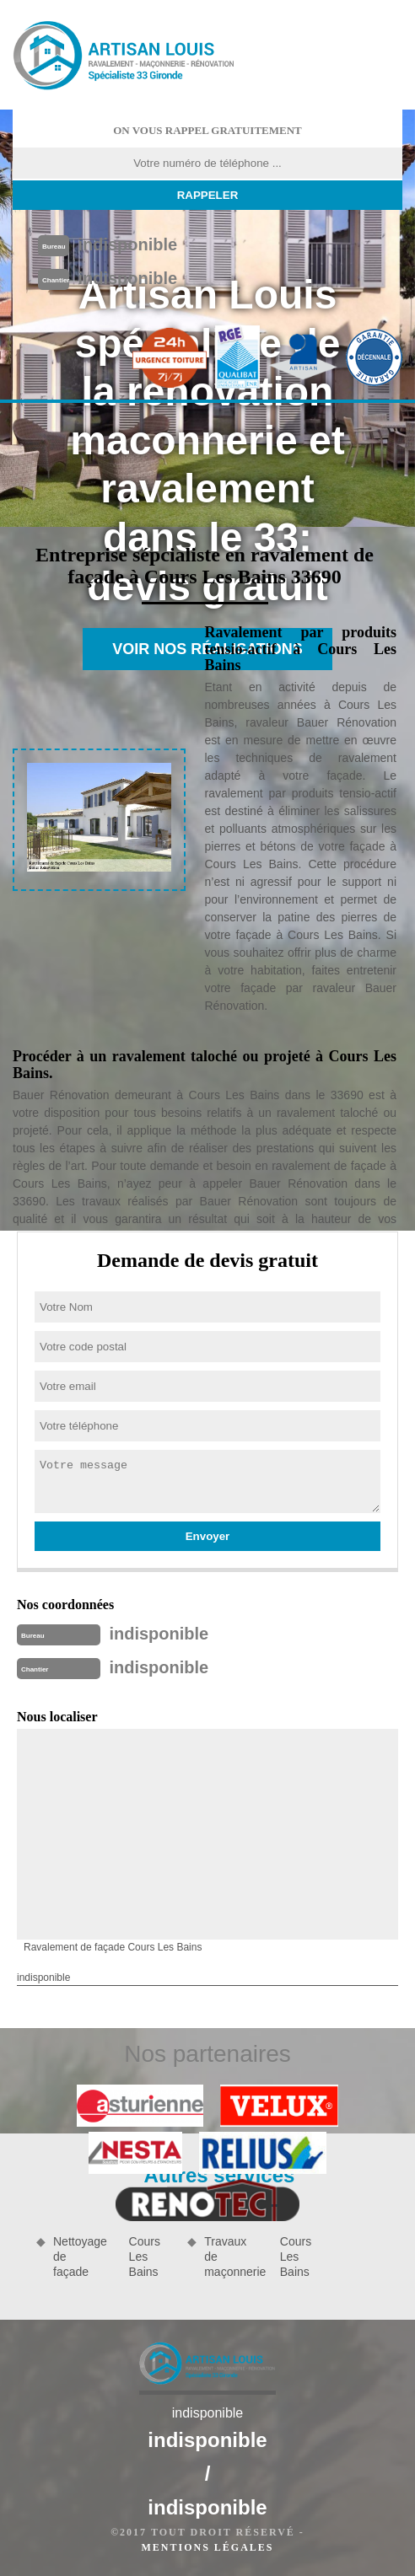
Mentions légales (207, 2547)
